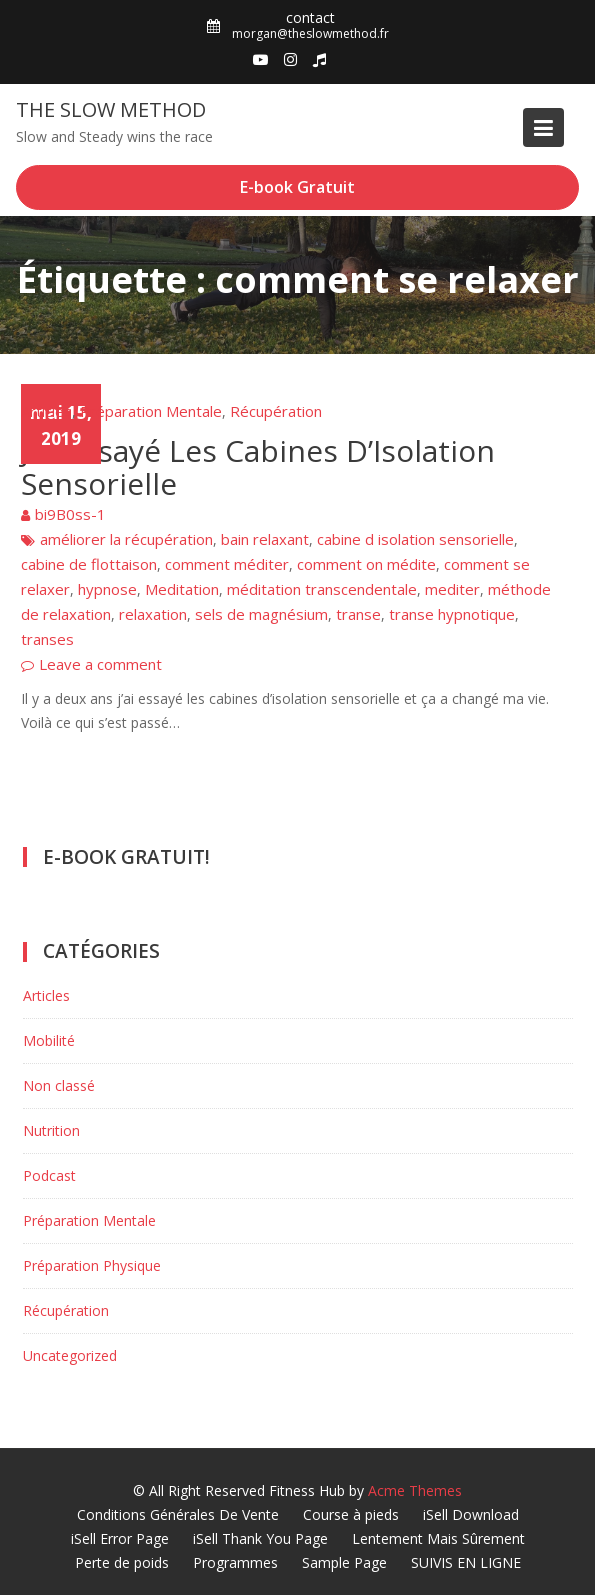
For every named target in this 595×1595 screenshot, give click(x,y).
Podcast (49, 1175)
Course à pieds (351, 1514)
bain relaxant (265, 539)
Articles (46, 411)
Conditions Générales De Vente (178, 1514)
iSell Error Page (120, 1538)
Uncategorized (70, 1355)
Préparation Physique (92, 1265)
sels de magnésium (261, 614)
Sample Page (344, 1562)
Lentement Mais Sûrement (438, 1538)
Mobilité (49, 1040)
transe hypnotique (452, 614)
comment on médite (366, 564)
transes (47, 639)
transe (358, 614)
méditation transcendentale (322, 589)
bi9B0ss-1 (70, 514)
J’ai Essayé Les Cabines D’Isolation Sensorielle (258, 467)
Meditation (182, 589)
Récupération (276, 411)
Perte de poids (122, 1562)
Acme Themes (415, 1490)
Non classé (59, 1085)
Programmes (235, 1562)
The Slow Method (111, 109)
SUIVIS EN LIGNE (466, 1562)
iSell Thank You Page (260, 1538)
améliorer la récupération (126, 539)
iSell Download (471, 1514)
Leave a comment (100, 664)
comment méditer (227, 564)
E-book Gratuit (297, 187)
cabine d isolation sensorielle (415, 539)
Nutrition (51, 1130)
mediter (452, 589)
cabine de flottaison (89, 564)
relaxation (153, 614)
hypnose (107, 589)
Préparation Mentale (151, 411)
